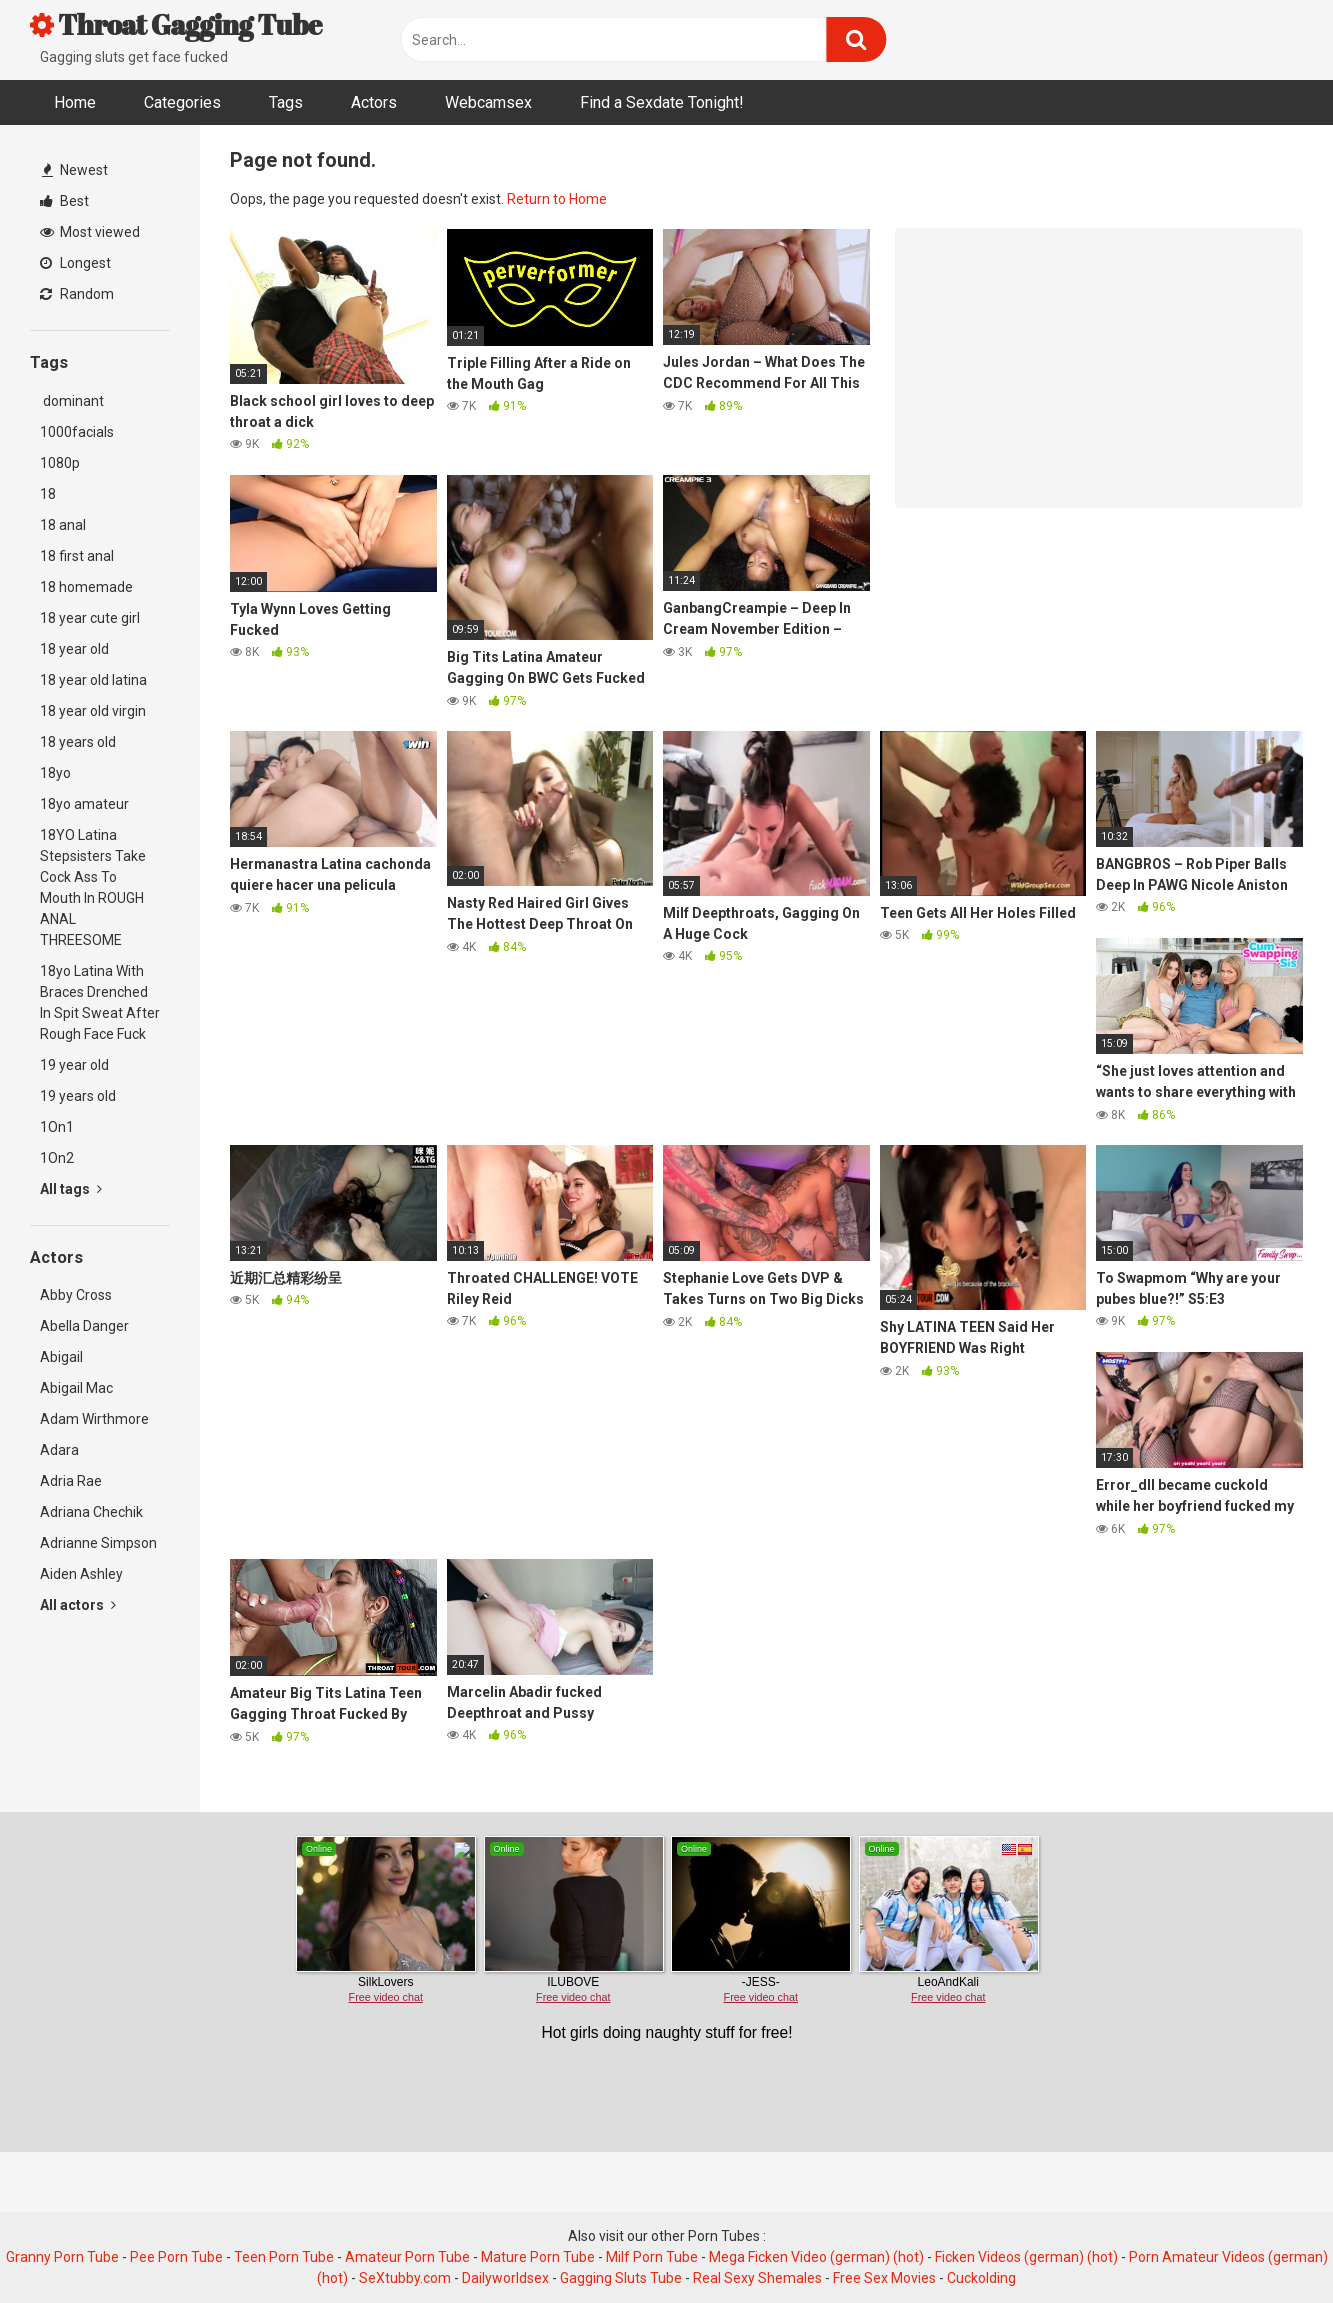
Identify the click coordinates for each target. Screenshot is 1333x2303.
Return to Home (557, 199)
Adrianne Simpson (98, 1543)
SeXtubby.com (406, 2278)
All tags (71, 1189)
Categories (182, 102)
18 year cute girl (90, 618)
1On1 (57, 1127)
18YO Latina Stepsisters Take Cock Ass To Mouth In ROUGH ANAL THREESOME (93, 887)
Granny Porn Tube (62, 2257)
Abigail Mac (76, 1388)
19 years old (78, 1096)
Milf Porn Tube (652, 2257)
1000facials (77, 432)
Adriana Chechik (91, 1512)
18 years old (78, 742)
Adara (59, 1450)
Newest (75, 170)
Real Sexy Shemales (757, 2278)
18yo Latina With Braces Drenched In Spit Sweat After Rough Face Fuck (100, 1002)
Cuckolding (981, 2278)
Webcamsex (488, 102)
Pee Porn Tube (176, 2257)
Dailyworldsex (505, 2278)
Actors (374, 102)
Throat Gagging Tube (176, 24)
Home (75, 102)
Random (77, 294)
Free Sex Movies (884, 2278)
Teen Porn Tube (284, 2257)
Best (64, 201)
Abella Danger (84, 1326)
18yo (55, 773)
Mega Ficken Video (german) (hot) (816, 2257)
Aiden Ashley (81, 1574)
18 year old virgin (93, 711)
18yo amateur (84, 804)
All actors (78, 1605)
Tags (286, 102)
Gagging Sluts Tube (621, 2278)
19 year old (74, 1065)
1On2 (57, 1158)
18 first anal (77, 556)
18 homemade (86, 587)
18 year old (74, 649)
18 (48, 494)
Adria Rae (71, 1481)
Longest (75, 263)
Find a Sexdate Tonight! (662, 102)
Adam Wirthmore (94, 1419)
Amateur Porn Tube (407, 2257)
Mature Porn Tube (538, 2257)
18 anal (63, 525)
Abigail (61, 1357)
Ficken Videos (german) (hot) (1026, 2257)
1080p (60, 463)
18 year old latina (93, 680)
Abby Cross (76, 1295)
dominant (72, 401)
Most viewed (90, 232)
